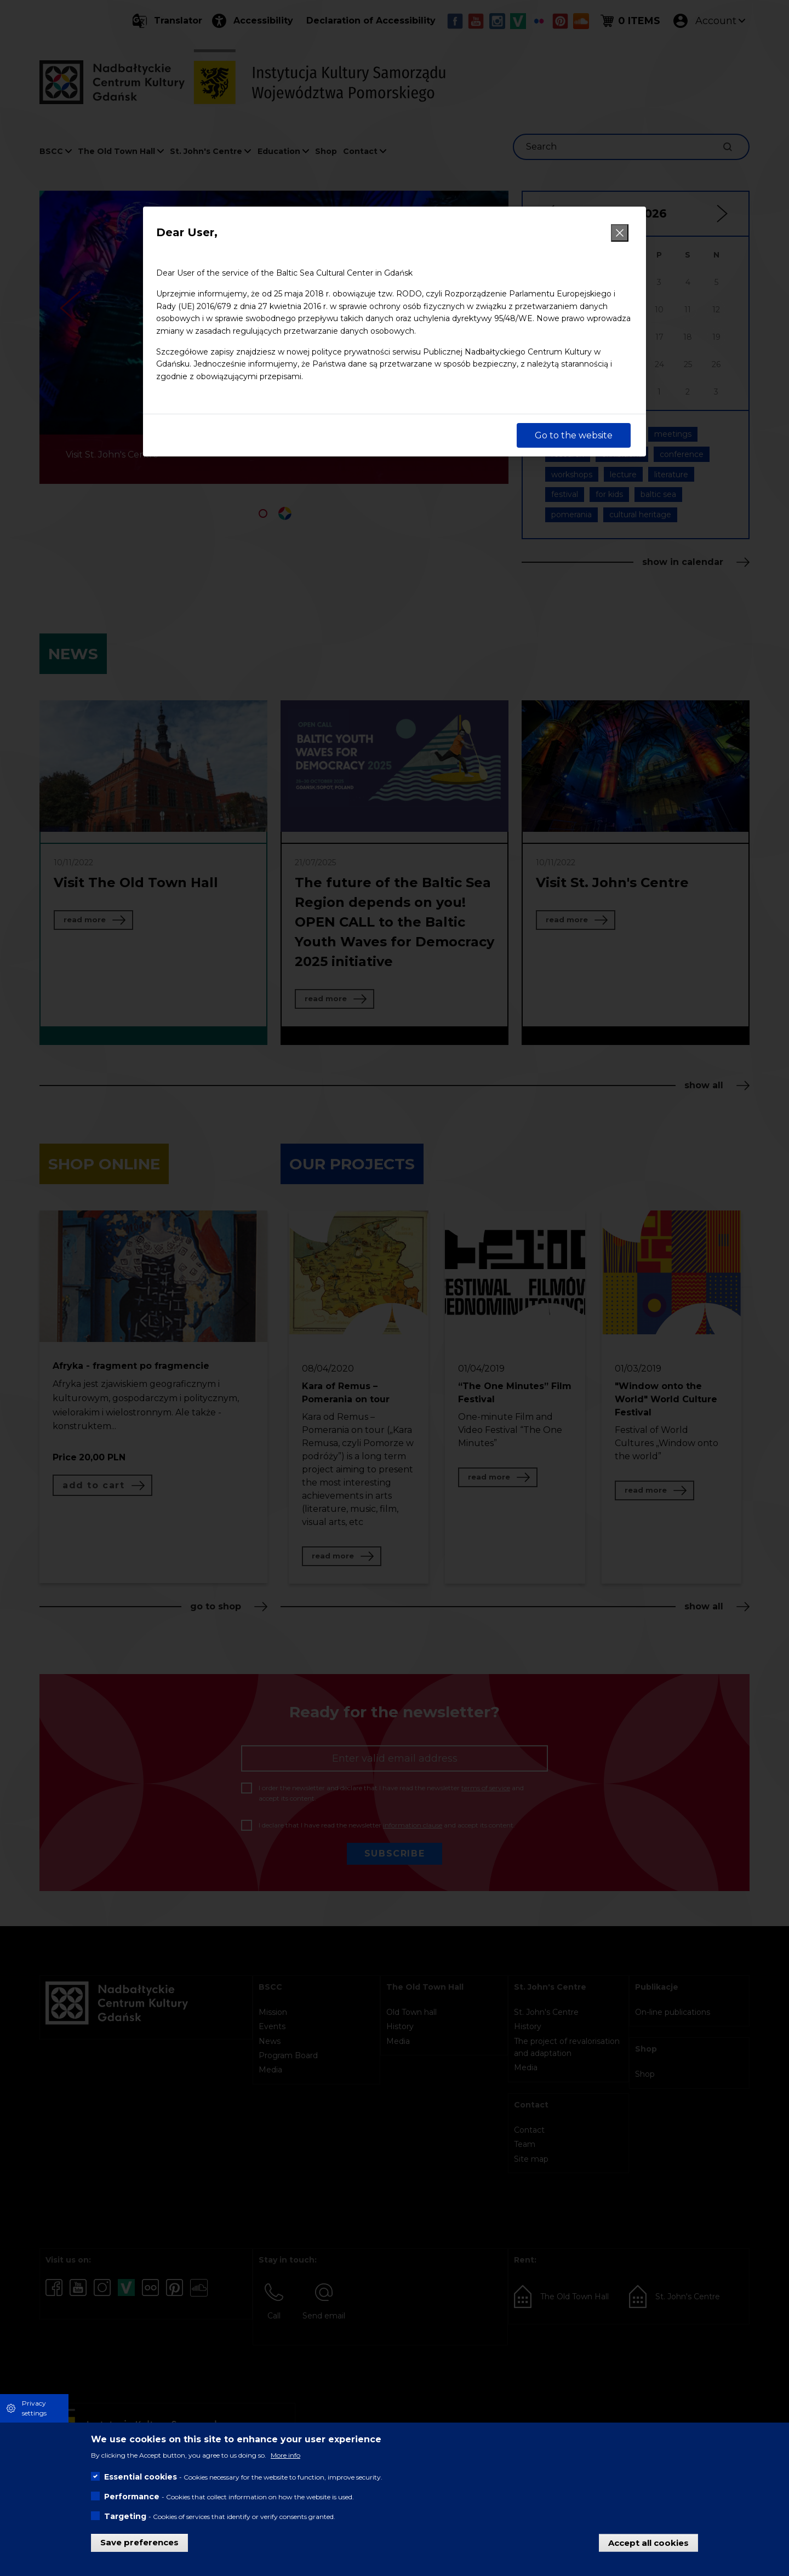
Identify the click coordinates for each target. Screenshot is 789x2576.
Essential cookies (140, 2477)
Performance (131, 2496)
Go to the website (574, 435)
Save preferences (139, 2542)
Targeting (125, 2516)
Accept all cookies (648, 2542)
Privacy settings (34, 2408)
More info (285, 2455)
